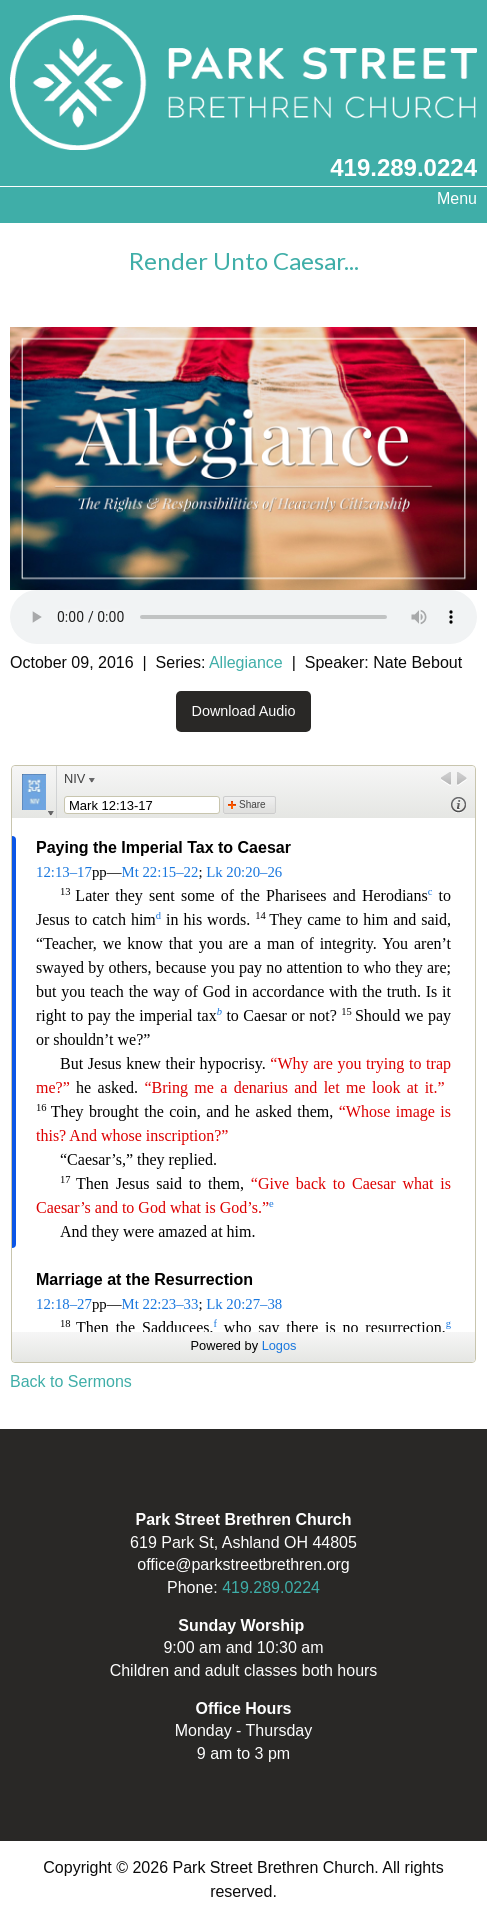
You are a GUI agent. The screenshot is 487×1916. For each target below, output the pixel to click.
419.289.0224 (403, 167)
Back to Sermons (71, 1381)
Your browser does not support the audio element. (243, 617)
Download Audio (243, 711)
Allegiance (246, 662)
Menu (447, 198)
